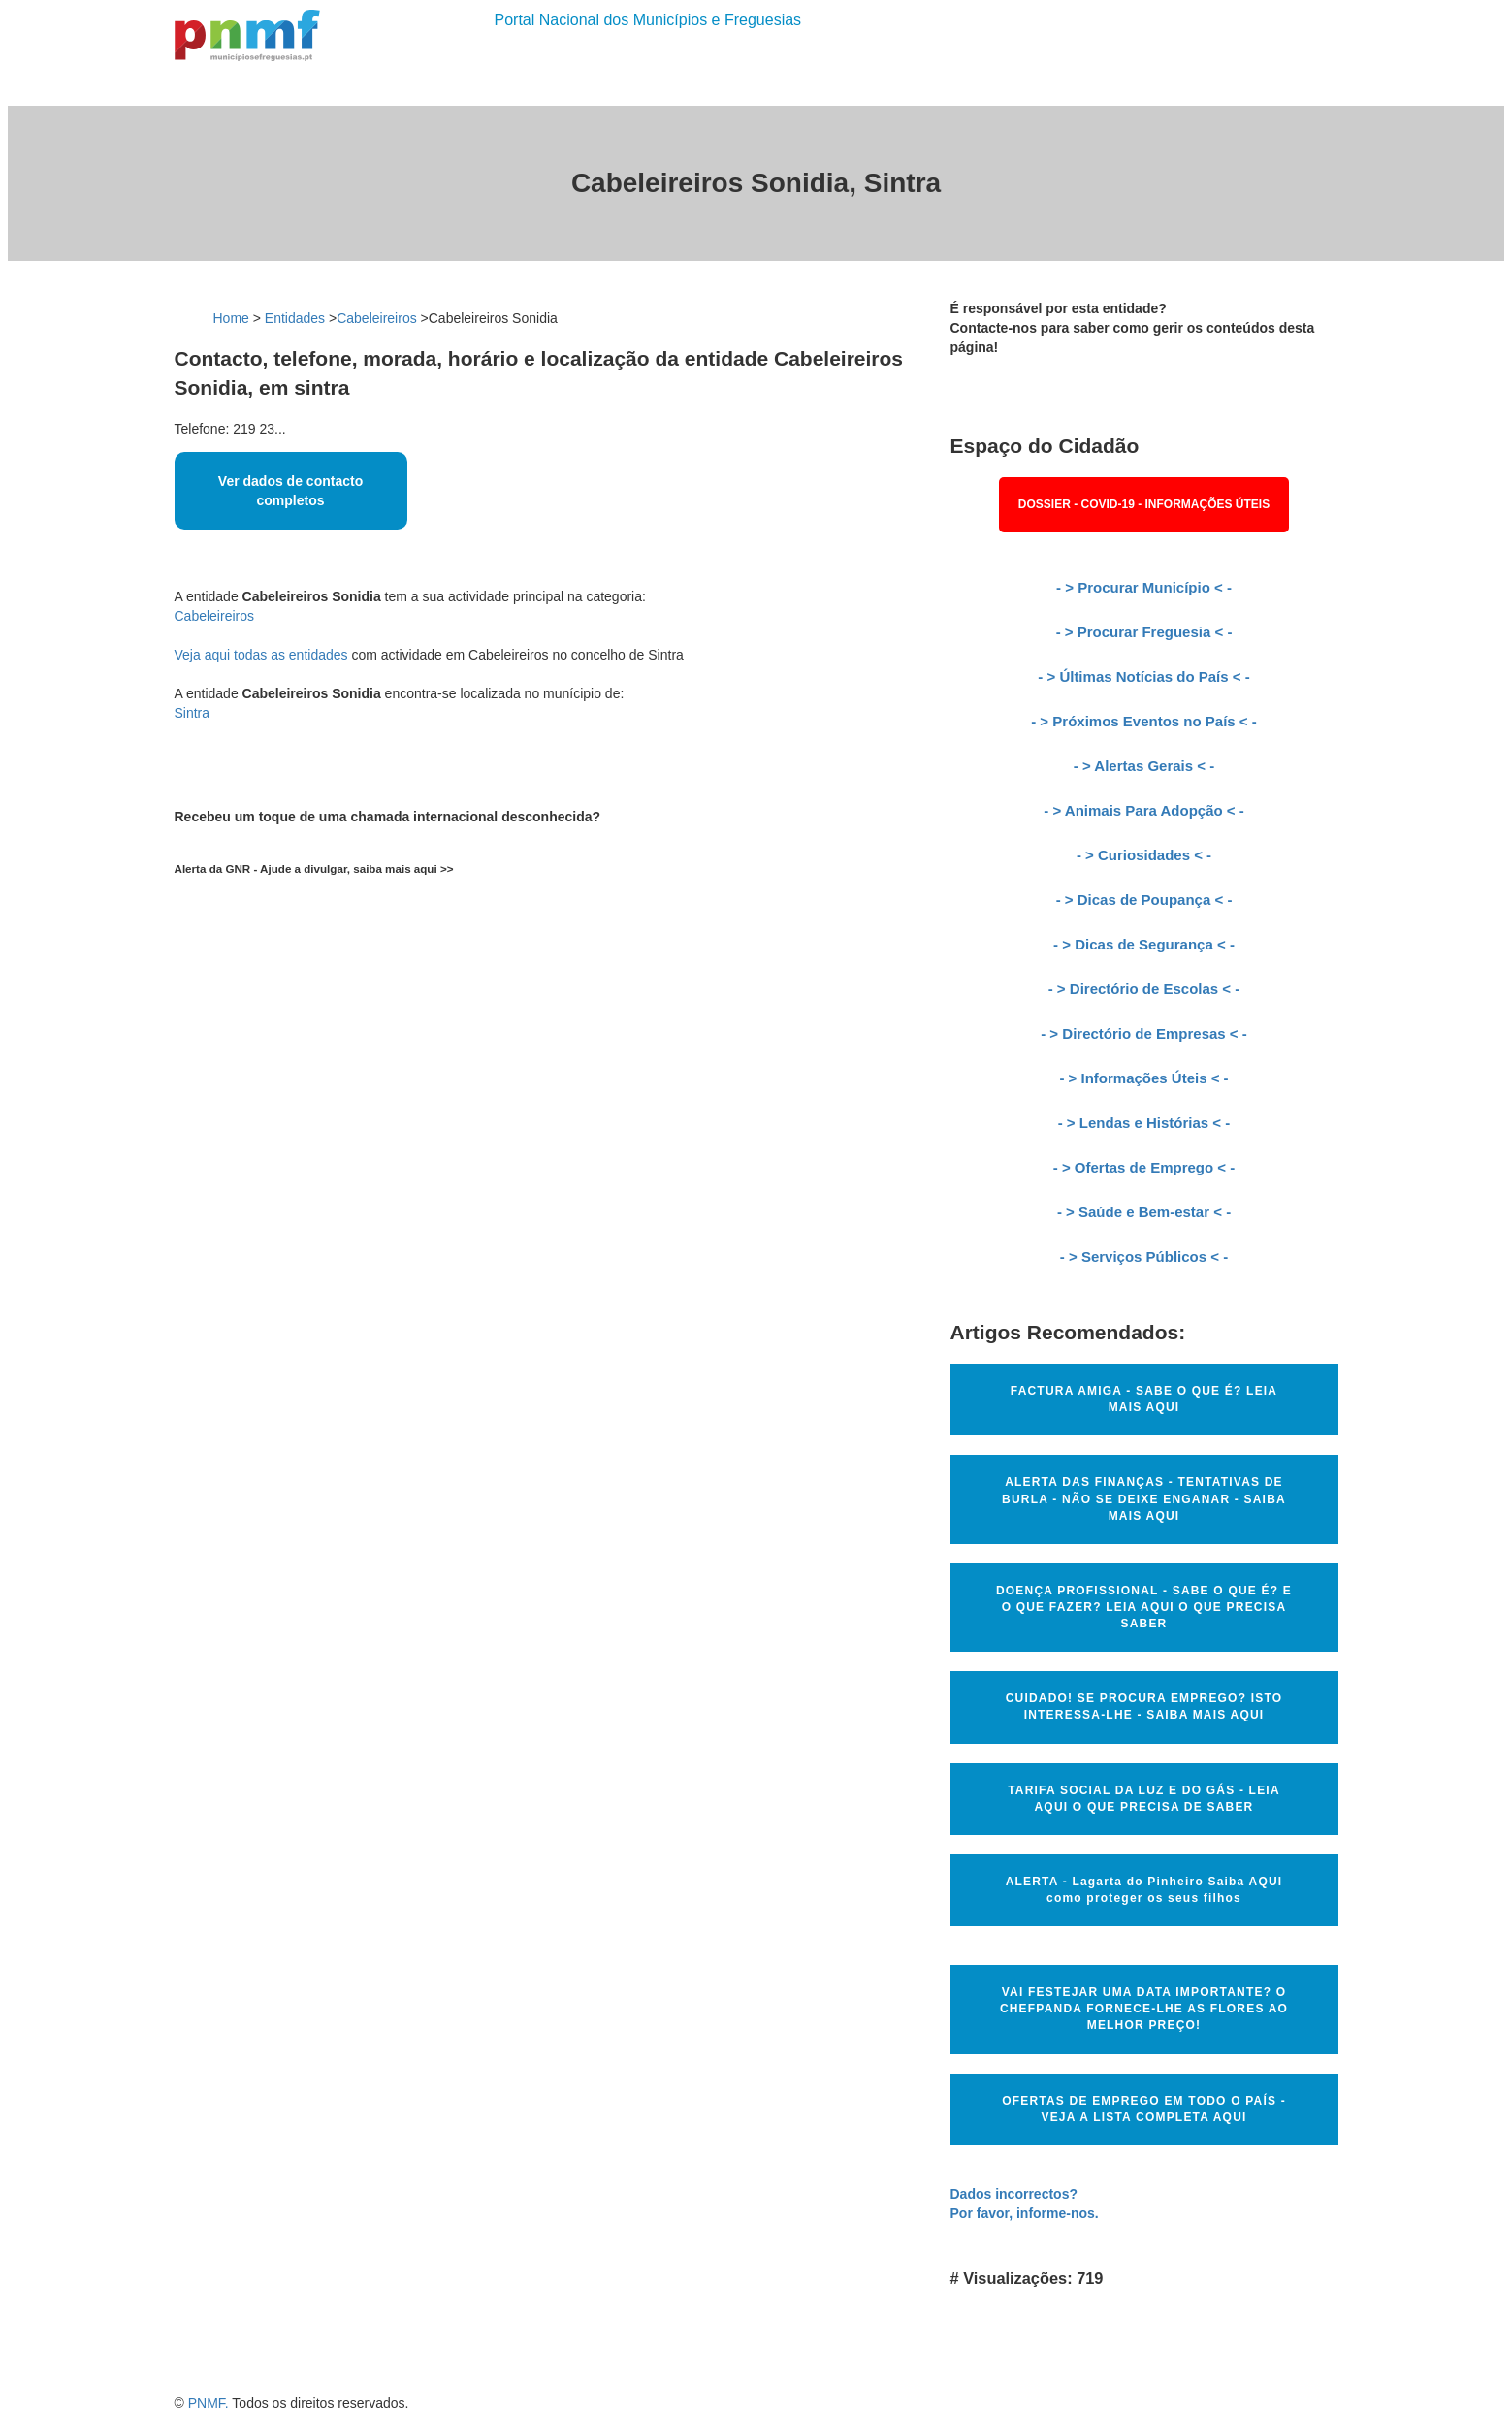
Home (231, 318)
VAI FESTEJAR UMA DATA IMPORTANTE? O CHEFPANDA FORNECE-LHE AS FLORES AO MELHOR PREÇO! (1144, 2008)
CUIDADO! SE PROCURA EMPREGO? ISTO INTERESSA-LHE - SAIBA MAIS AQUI (1144, 1706)
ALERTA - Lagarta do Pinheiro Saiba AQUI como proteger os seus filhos (1144, 1890)
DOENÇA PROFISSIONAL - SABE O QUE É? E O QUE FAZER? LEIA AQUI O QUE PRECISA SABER (1144, 1607)
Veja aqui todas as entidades (261, 654)
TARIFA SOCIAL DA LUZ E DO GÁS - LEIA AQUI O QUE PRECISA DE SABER (1144, 1799)
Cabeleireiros (376, 318)
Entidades (295, 318)
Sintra (192, 713)
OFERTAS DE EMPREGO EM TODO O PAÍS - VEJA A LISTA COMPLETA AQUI (1144, 2109)
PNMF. (208, 2403)
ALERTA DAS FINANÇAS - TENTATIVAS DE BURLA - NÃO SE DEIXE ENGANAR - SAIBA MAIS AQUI (1144, 1498)
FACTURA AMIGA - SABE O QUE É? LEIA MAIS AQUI (1144, 1399)
